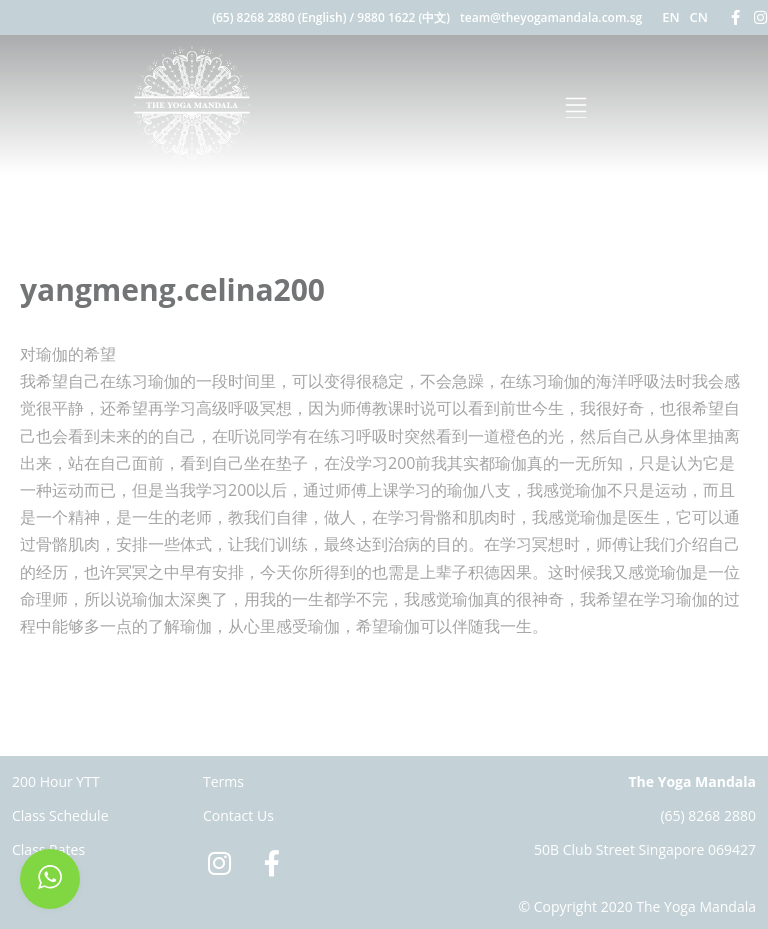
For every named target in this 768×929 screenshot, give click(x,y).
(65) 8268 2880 (708, 815)
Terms (223, 781)
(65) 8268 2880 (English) (279, 17)
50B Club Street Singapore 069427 (645, 849)
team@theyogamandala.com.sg (551, 17)
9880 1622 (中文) (403, 17)
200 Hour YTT (56, 781)
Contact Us (238, 815)
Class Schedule (60, 815)
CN (699, 17)
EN (670, 17)
